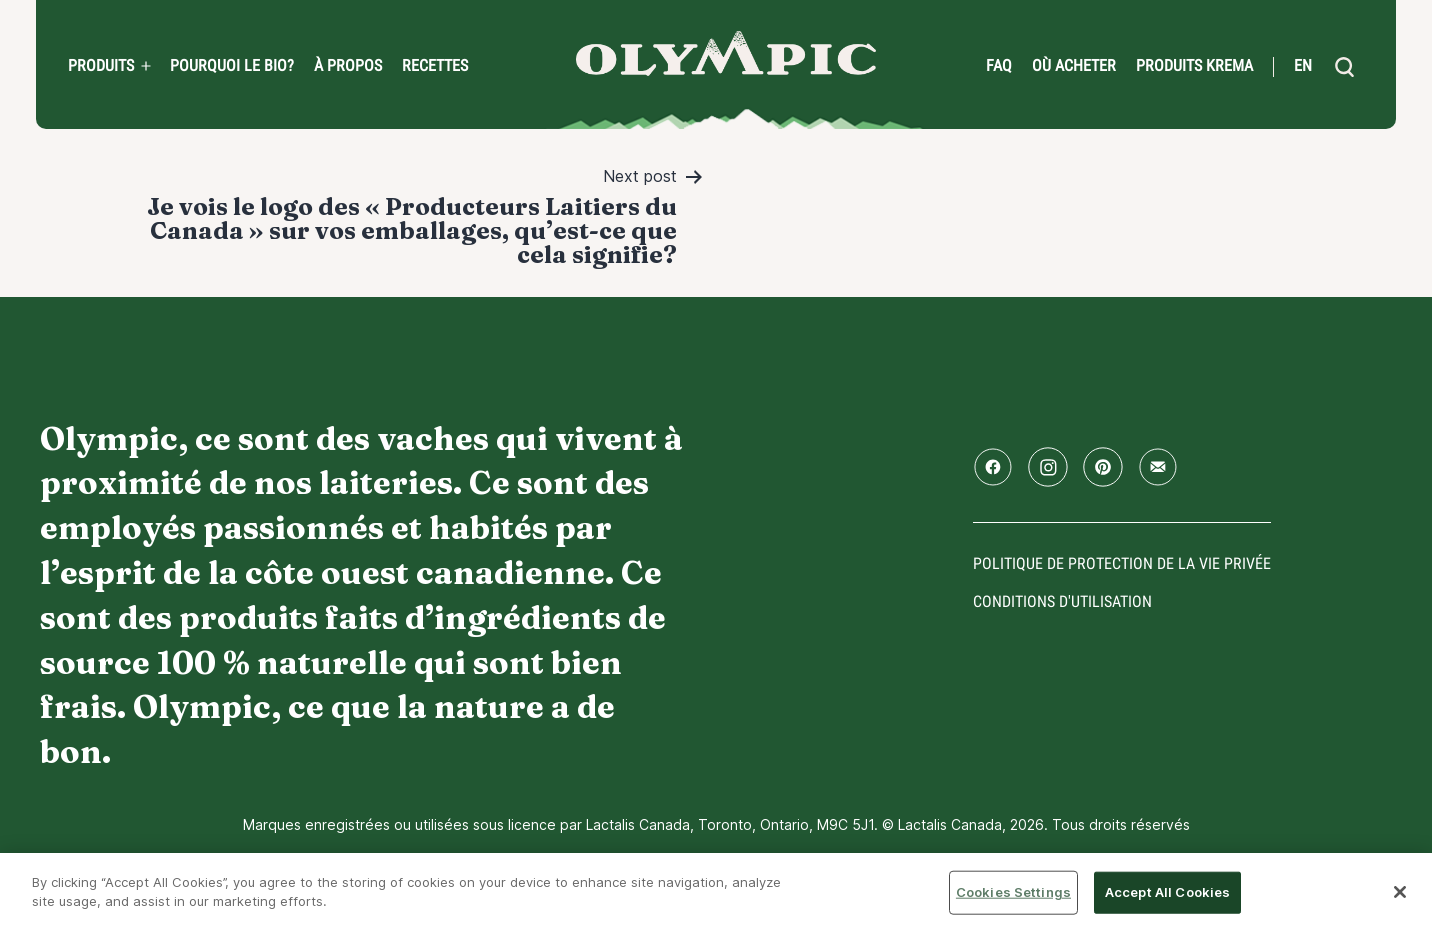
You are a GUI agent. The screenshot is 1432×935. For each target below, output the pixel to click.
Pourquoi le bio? (232, 66)
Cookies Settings (1013, 892)
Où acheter (1074, 66)
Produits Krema (1194, 66)
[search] (1344, 67)
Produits (101, 66)
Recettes (435, 66)
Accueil (726, 53)
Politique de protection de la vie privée (1122, 563)
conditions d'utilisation (1062, 601)
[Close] (1400, 892)
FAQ (999, 66)
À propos (348, 66)
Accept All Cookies (1167, 892)
